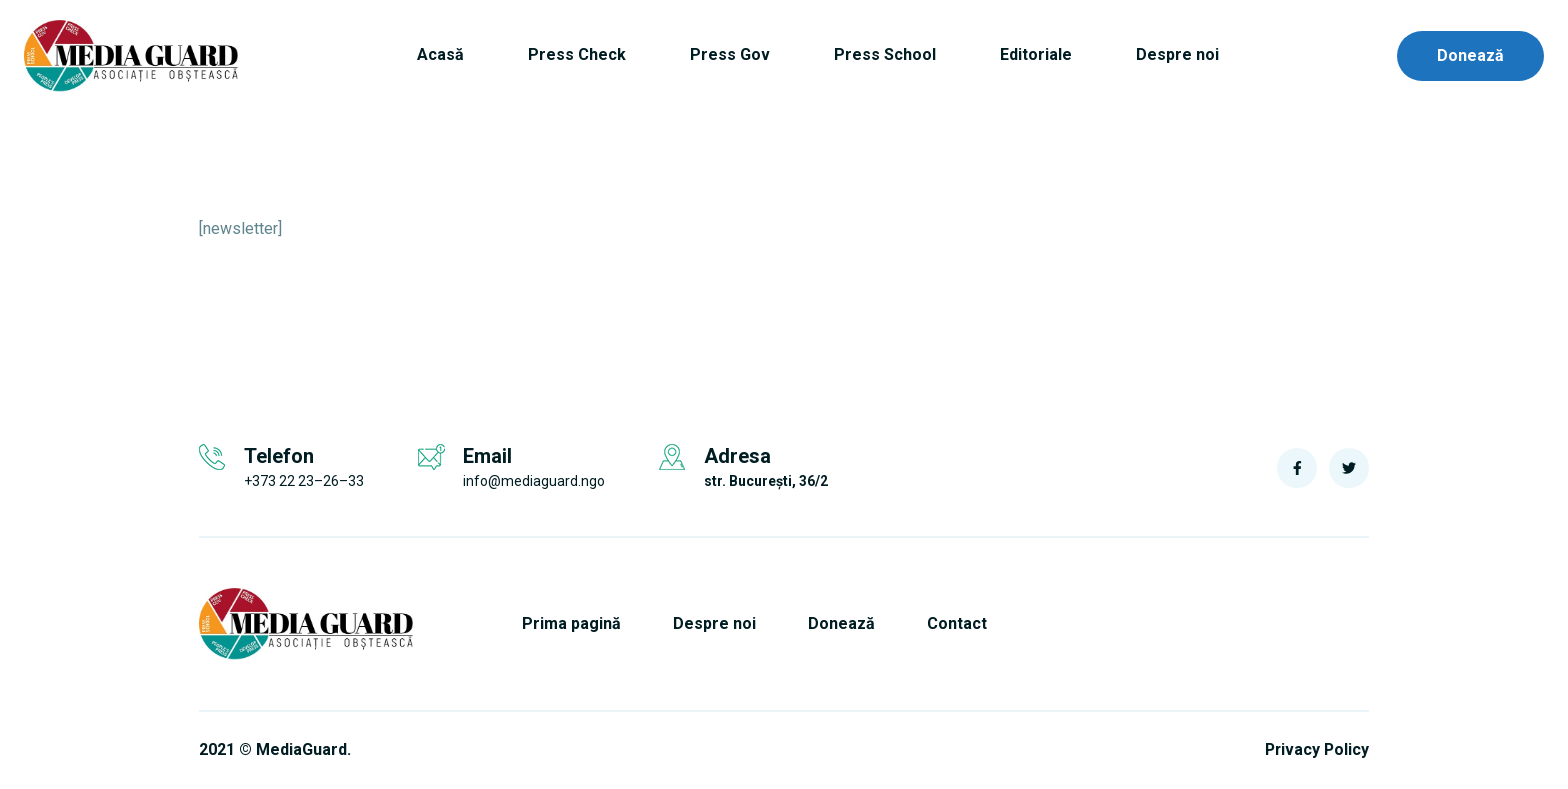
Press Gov (730, 54)
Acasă (440, 54)
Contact (965, 623)
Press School (885, 54)
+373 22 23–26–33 (304, 481)
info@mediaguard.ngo (534, 481)
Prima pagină (573, 623)
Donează (1470, 55)
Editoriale (1036, 54)
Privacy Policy (1315, 749)
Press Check (577, 54)
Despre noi (1177, 54)
